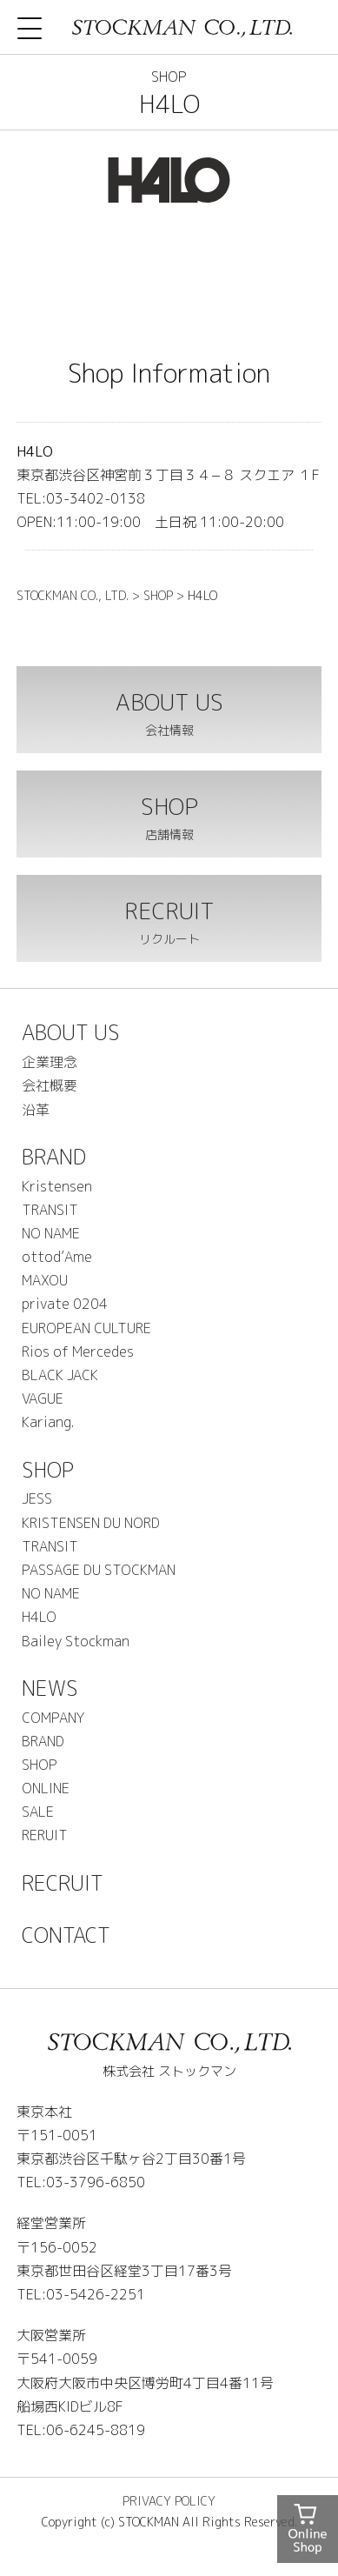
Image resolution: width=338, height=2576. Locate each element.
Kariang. (48, 1421)
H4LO (39, 1616)
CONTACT (66, 1935)
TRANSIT (50, 1209)
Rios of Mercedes (78, 1351)
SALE (38, 1811)
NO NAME (51, 1233)
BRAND (54, 1156)
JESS (37, 1498)
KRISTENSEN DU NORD (91, 1522)
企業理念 (49, 1061)
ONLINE (46, 1788)
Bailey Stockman (75, 1641)
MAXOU (45, 1280)
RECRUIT (62, 1883)
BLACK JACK (60, 1375)
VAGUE (42, 1398)
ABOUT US (71, 1032)
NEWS (50, 1688)
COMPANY (53, 1717)
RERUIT (45, 1835)
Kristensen (57, 1186)
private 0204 (65, 1303)
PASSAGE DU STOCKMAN (99, 1569)
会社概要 (49, 1085)
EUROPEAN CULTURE (86, 1328)
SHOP (48, 1470)
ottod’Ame (57, 1256)
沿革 (36, 1109)
